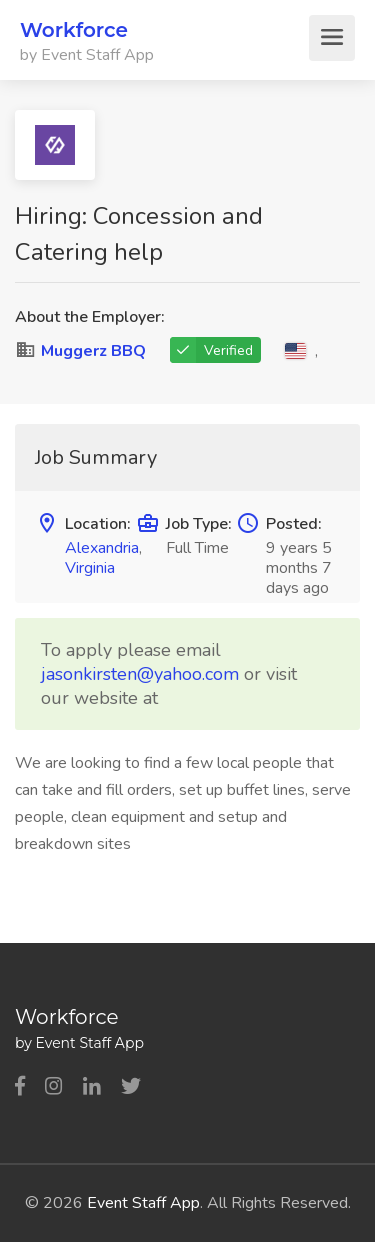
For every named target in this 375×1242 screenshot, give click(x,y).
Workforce (74, 30)
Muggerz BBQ (93, 351)
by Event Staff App (87, 55)
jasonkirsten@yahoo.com (140, 674)
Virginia (90, 568)
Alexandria (102, 548)
